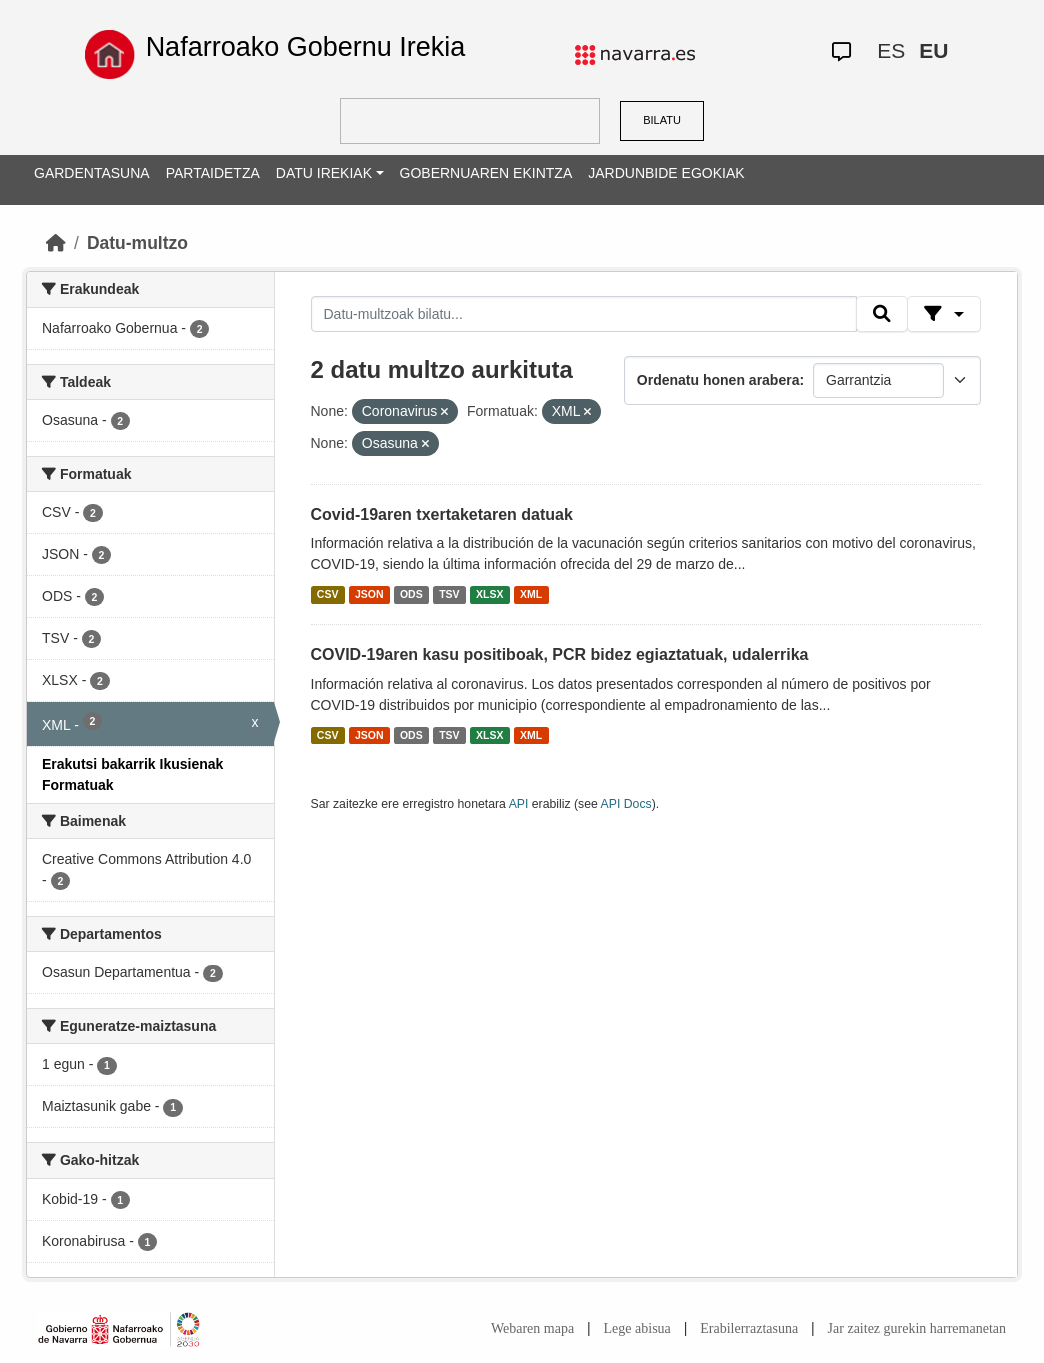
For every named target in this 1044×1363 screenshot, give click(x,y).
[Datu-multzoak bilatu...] (584, 314)
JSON (369, 594)
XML (531, 594)
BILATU (662, 120)
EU (933, 50)
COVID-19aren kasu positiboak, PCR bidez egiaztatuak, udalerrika (560, 654)
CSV (328, 594)
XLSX (489, 594)
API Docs (626, 804)
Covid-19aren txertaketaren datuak (442, 514)
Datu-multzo (137, 243)
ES (891, 50)
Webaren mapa (532, 1328)
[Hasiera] (56, 243)
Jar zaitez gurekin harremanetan (917, 1328)
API (519, 804)
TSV (449, 594)
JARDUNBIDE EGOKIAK (666, 173)
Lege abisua (637, 1328)
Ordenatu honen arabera (718, 380)
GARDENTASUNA (92, 173)
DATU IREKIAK (324, 173)
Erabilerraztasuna (749, 1328)
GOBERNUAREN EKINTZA (486, 173)
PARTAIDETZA (213, 173)
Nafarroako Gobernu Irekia (306, 47)
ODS (411, 594)
